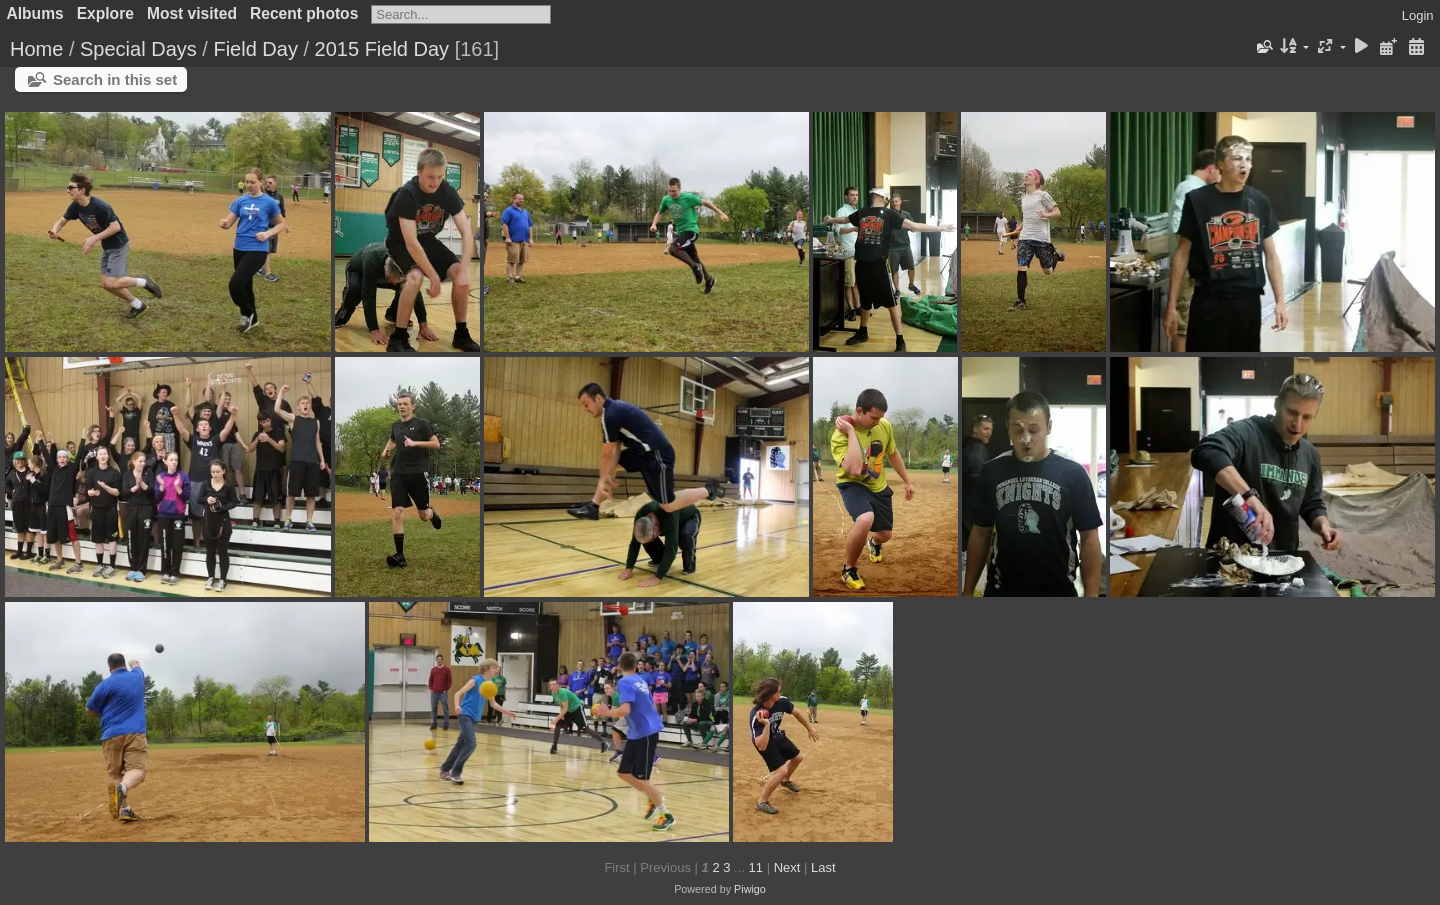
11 (756, 867)
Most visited (192, 13)
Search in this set (115, 79)
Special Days (138, 49)
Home (36, 49)
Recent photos (304, 13)
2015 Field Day (382, 49)
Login (1418, 15)
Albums (35, 13)
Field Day (255, 49)
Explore (105, 13)
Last (823, 867)
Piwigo (750, 889)
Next (787, 867)
